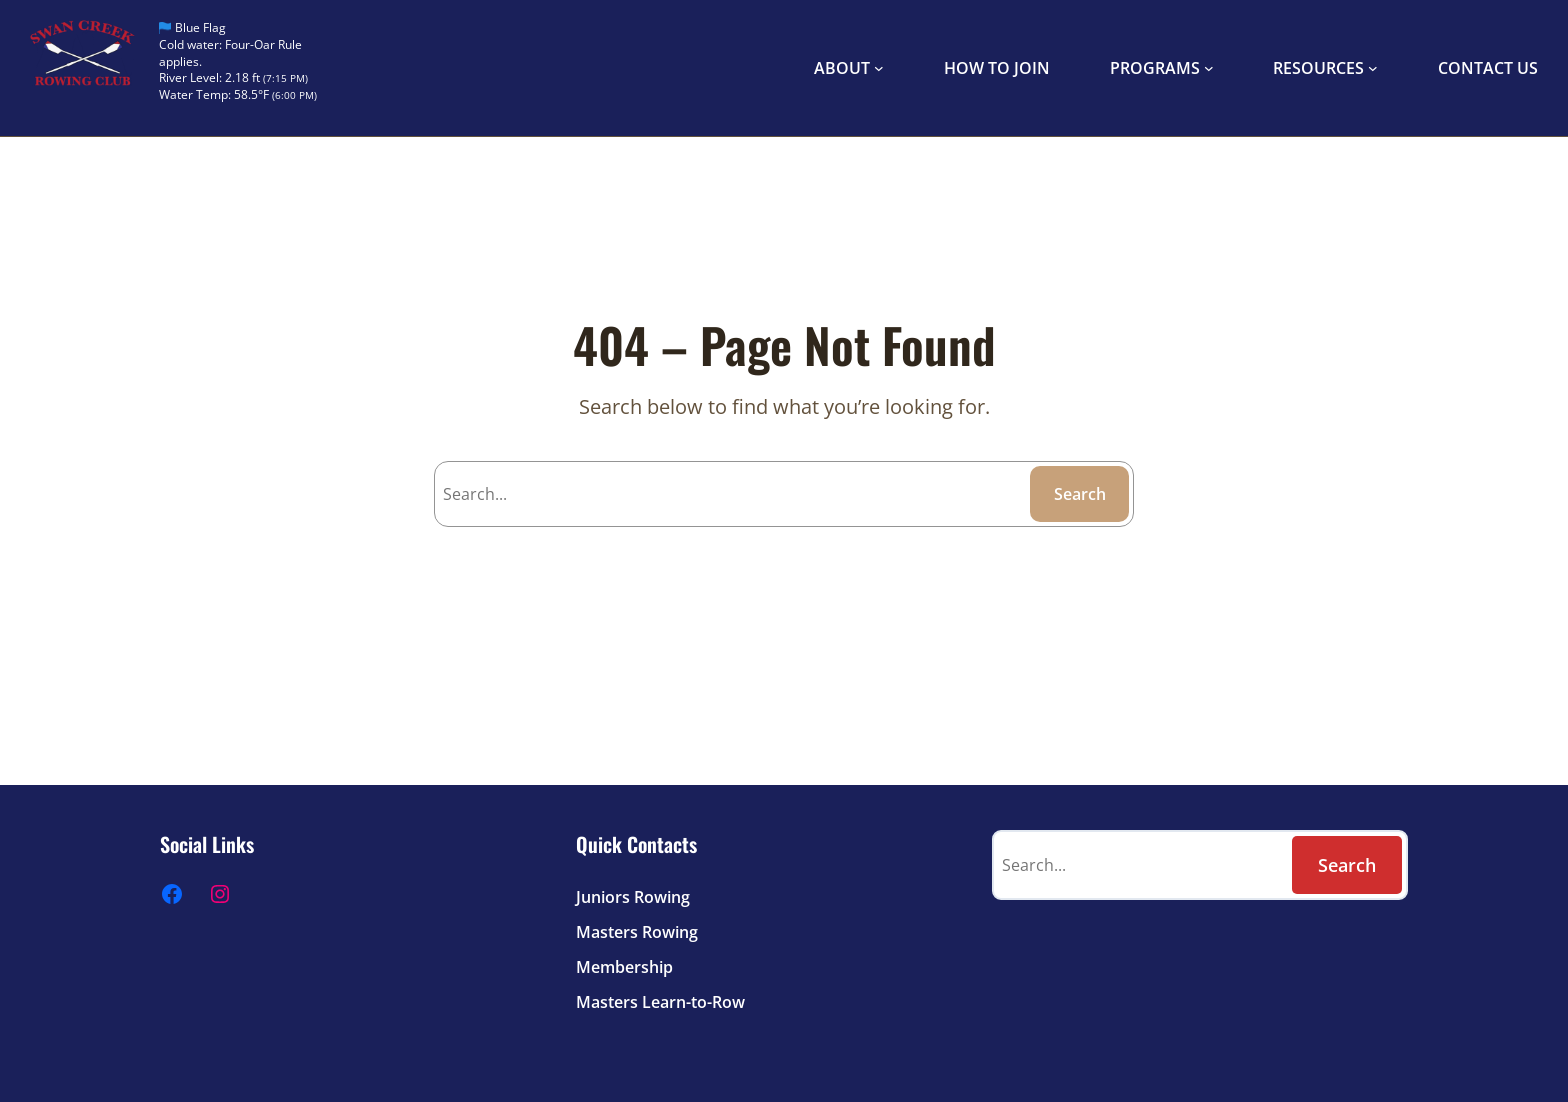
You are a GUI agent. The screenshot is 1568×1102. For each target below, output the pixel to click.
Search (1080, 494)
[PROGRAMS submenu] (1209, 68)
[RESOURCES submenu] (1373, 68)
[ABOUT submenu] (879, 68)
